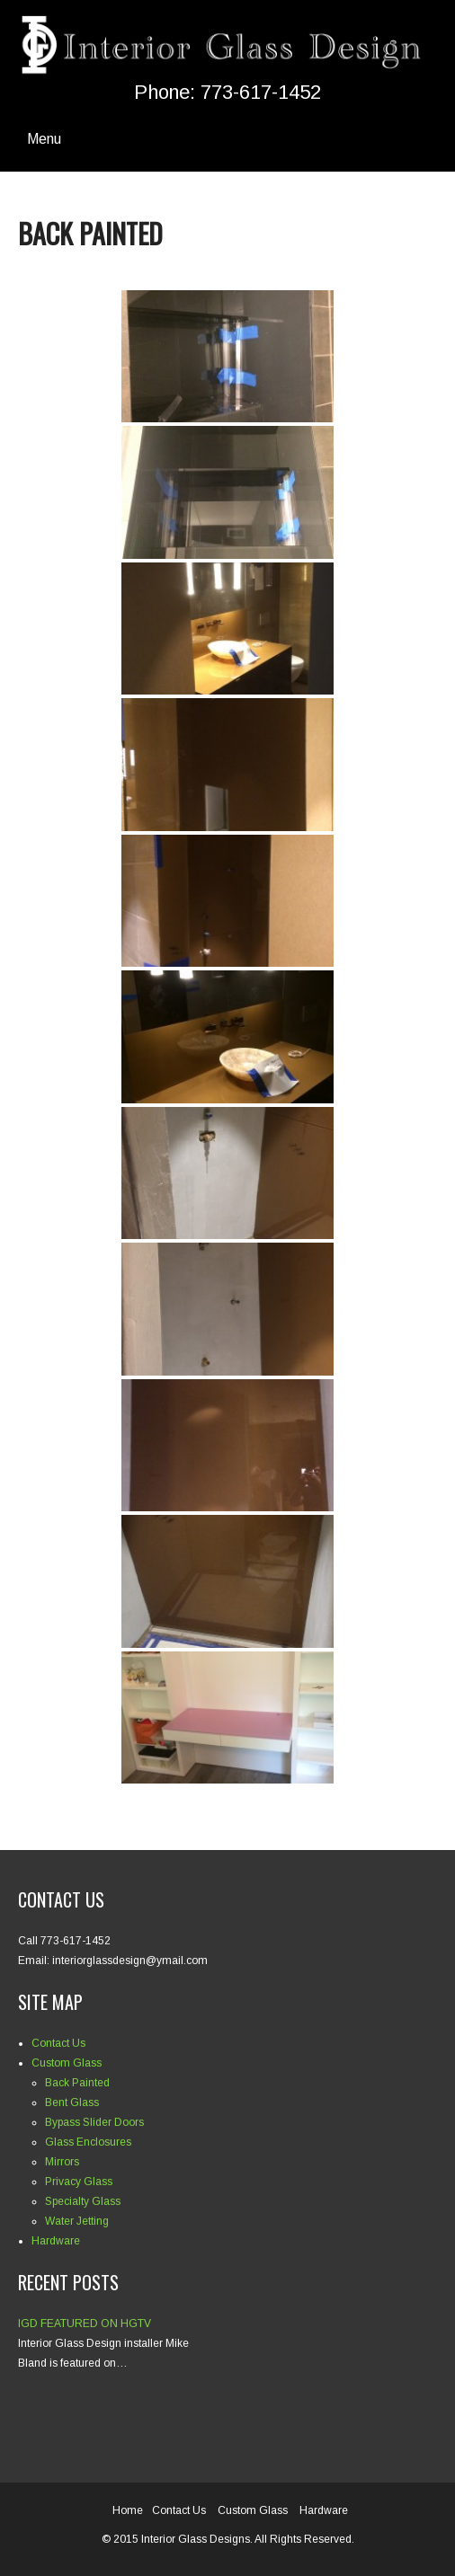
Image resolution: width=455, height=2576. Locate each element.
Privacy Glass (78, 2181)
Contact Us (58, 2043)
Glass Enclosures (88, 2142)
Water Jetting (77, 2221)
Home (127, 2510)
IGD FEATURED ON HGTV (84, 2323)
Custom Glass (66, 2063)
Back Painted (77, 2082)
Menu (44, 138)
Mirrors (62, 2162)
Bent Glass (72, 2102)
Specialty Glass (82, 2201)
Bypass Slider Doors (94, 2122)
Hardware (55, 2241)
